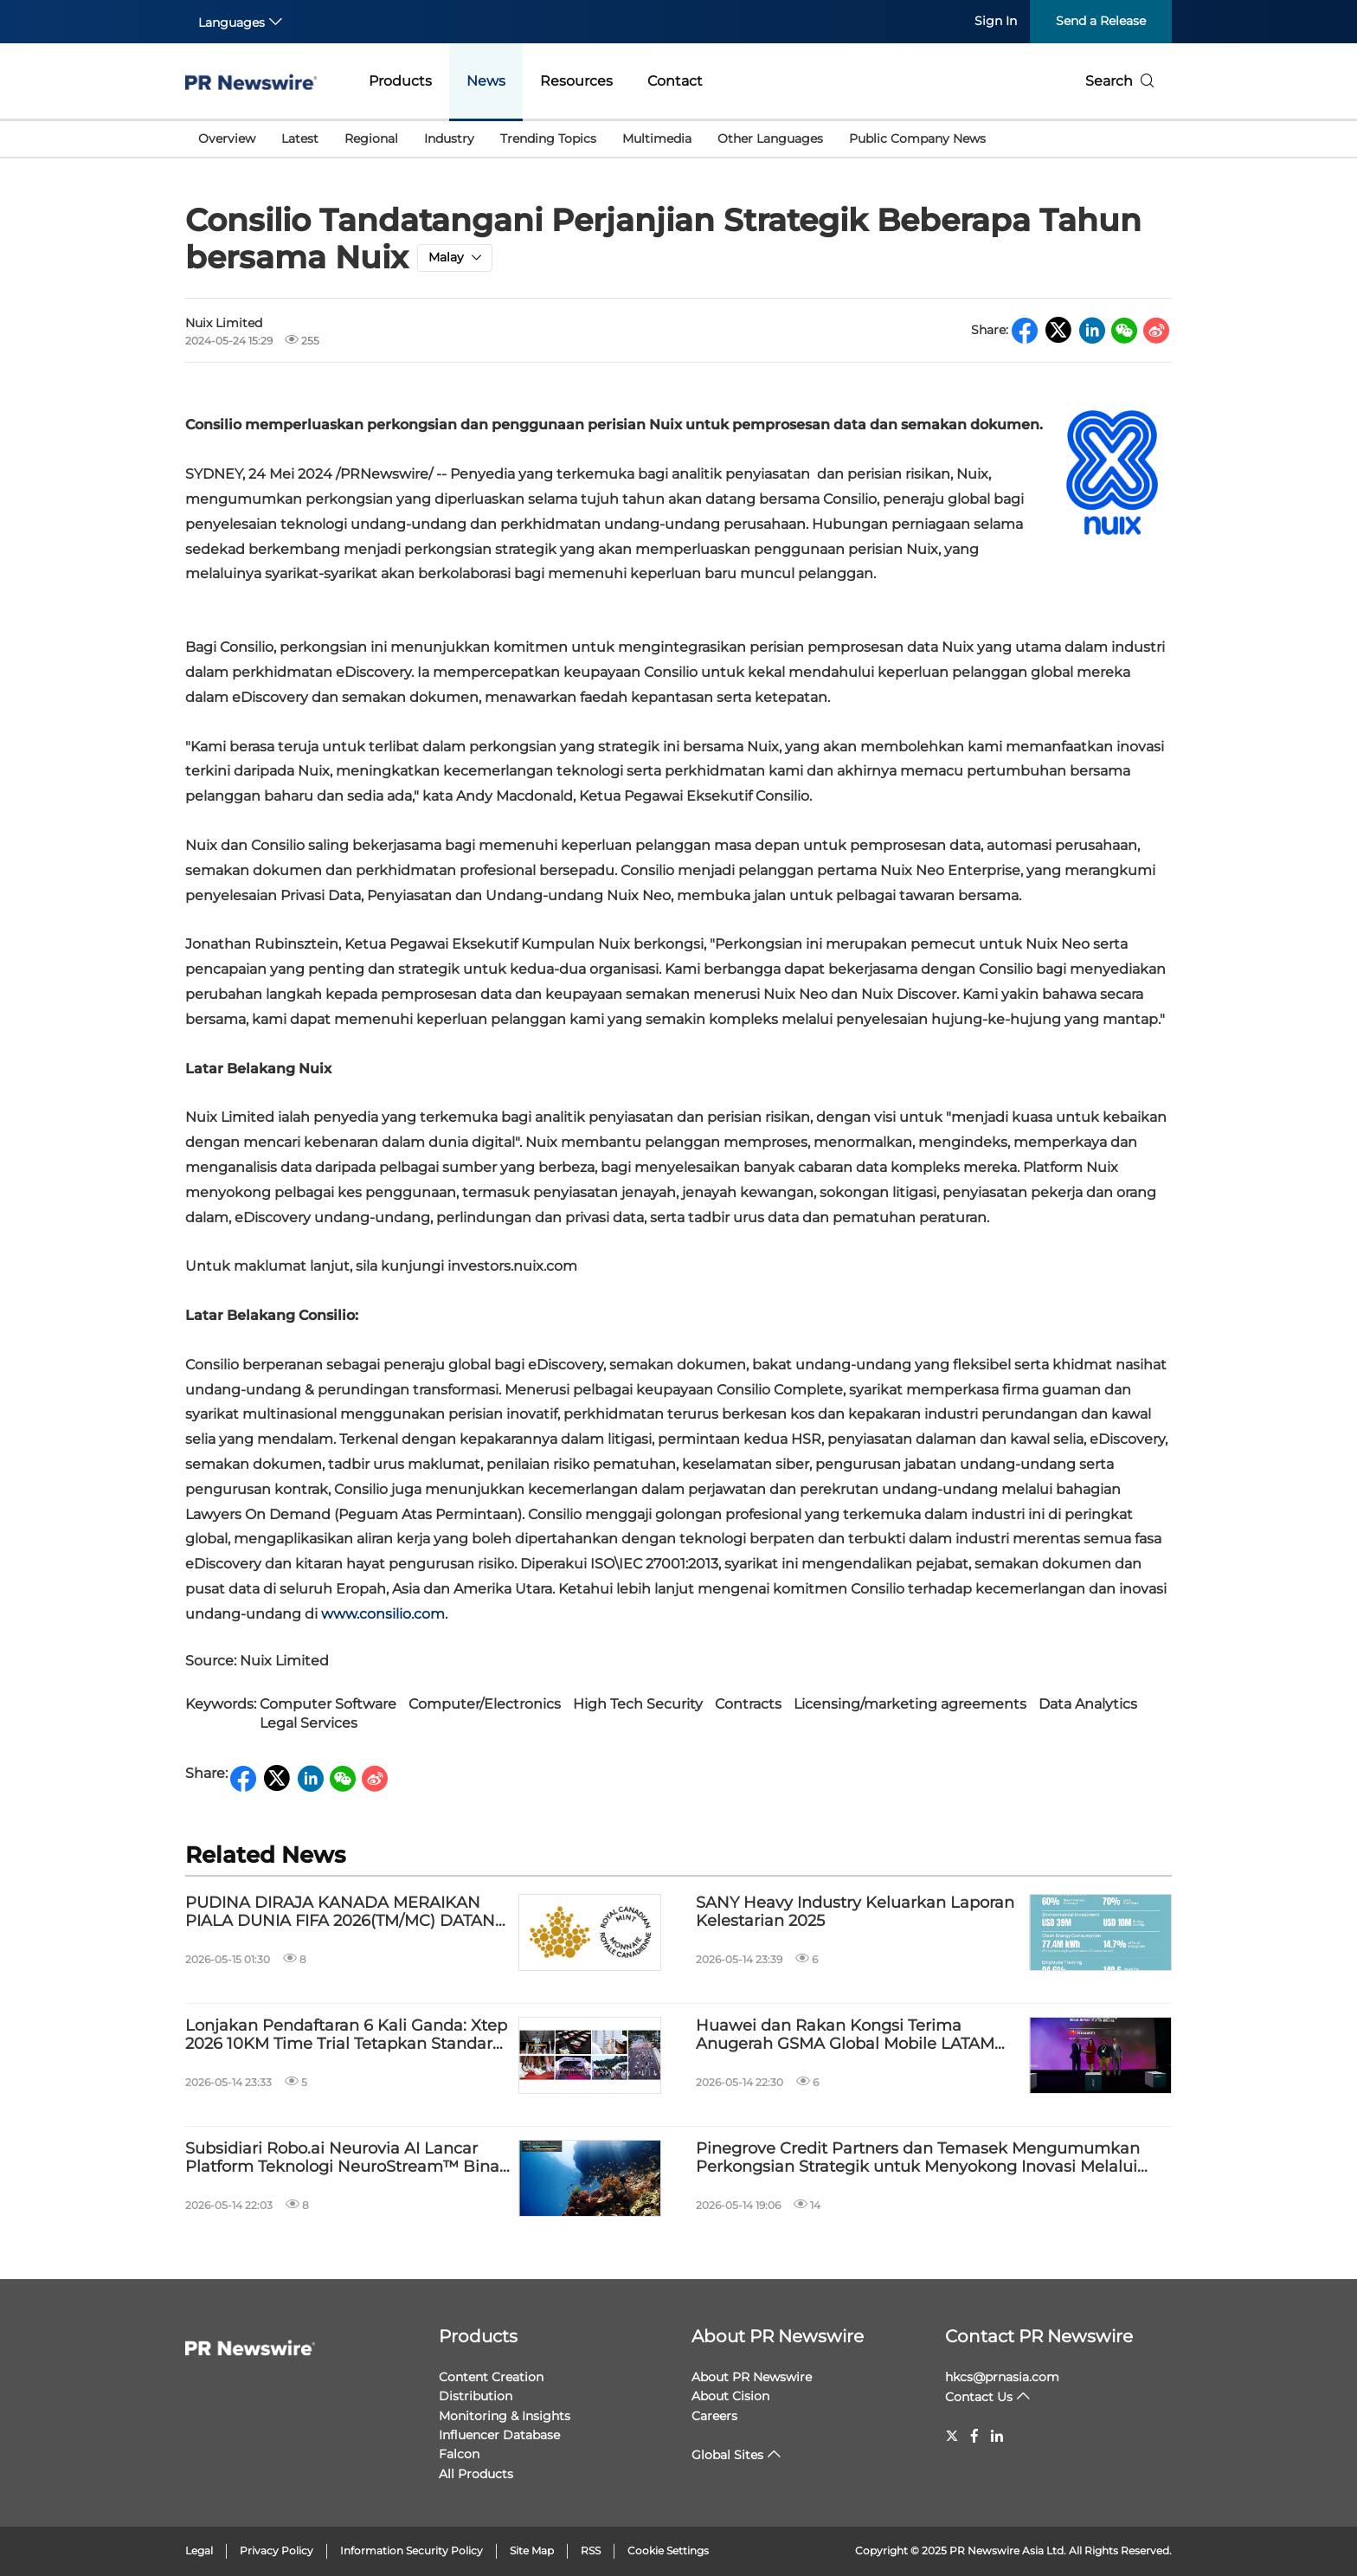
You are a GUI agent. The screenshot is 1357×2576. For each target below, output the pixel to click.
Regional (371, 138)
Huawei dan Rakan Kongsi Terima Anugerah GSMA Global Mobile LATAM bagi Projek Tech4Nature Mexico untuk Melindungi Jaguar (848, 2035)
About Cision (730, 2396)
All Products (476, 2474)
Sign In (995, 21)
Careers (714, 2416)
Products (400, 81)
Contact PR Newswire (1039, 2336)
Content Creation (491, 2377)
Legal (199, 2550)
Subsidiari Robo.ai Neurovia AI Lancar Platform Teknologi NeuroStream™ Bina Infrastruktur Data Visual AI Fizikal (342, 2158)
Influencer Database (499, 2435)
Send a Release (1101, 21)
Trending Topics (548, 138)
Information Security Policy (411, 2550)
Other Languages (770, 138)
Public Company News (917, 138)
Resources (576, 81)
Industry (449, 138)
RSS (591, 2550)
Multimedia (656, 138)
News (485, 81)
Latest (299, 138)
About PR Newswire (777, 2336)
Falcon (459, 2454)
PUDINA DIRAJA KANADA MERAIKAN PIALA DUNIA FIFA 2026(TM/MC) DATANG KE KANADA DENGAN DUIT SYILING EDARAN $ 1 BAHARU (346, 1912)
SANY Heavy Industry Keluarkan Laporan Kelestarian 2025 (855, 1912)
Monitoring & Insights (504, 2416)
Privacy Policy (276, 2550)
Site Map (532, 2550)
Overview (226, 138)
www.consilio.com (383, 1614)
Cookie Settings (668, 2550)
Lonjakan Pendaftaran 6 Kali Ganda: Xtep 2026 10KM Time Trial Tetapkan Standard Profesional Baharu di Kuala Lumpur (346, 2035)
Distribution (475, 2396)
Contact (675, 81)
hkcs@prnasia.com (1002, 2377)
